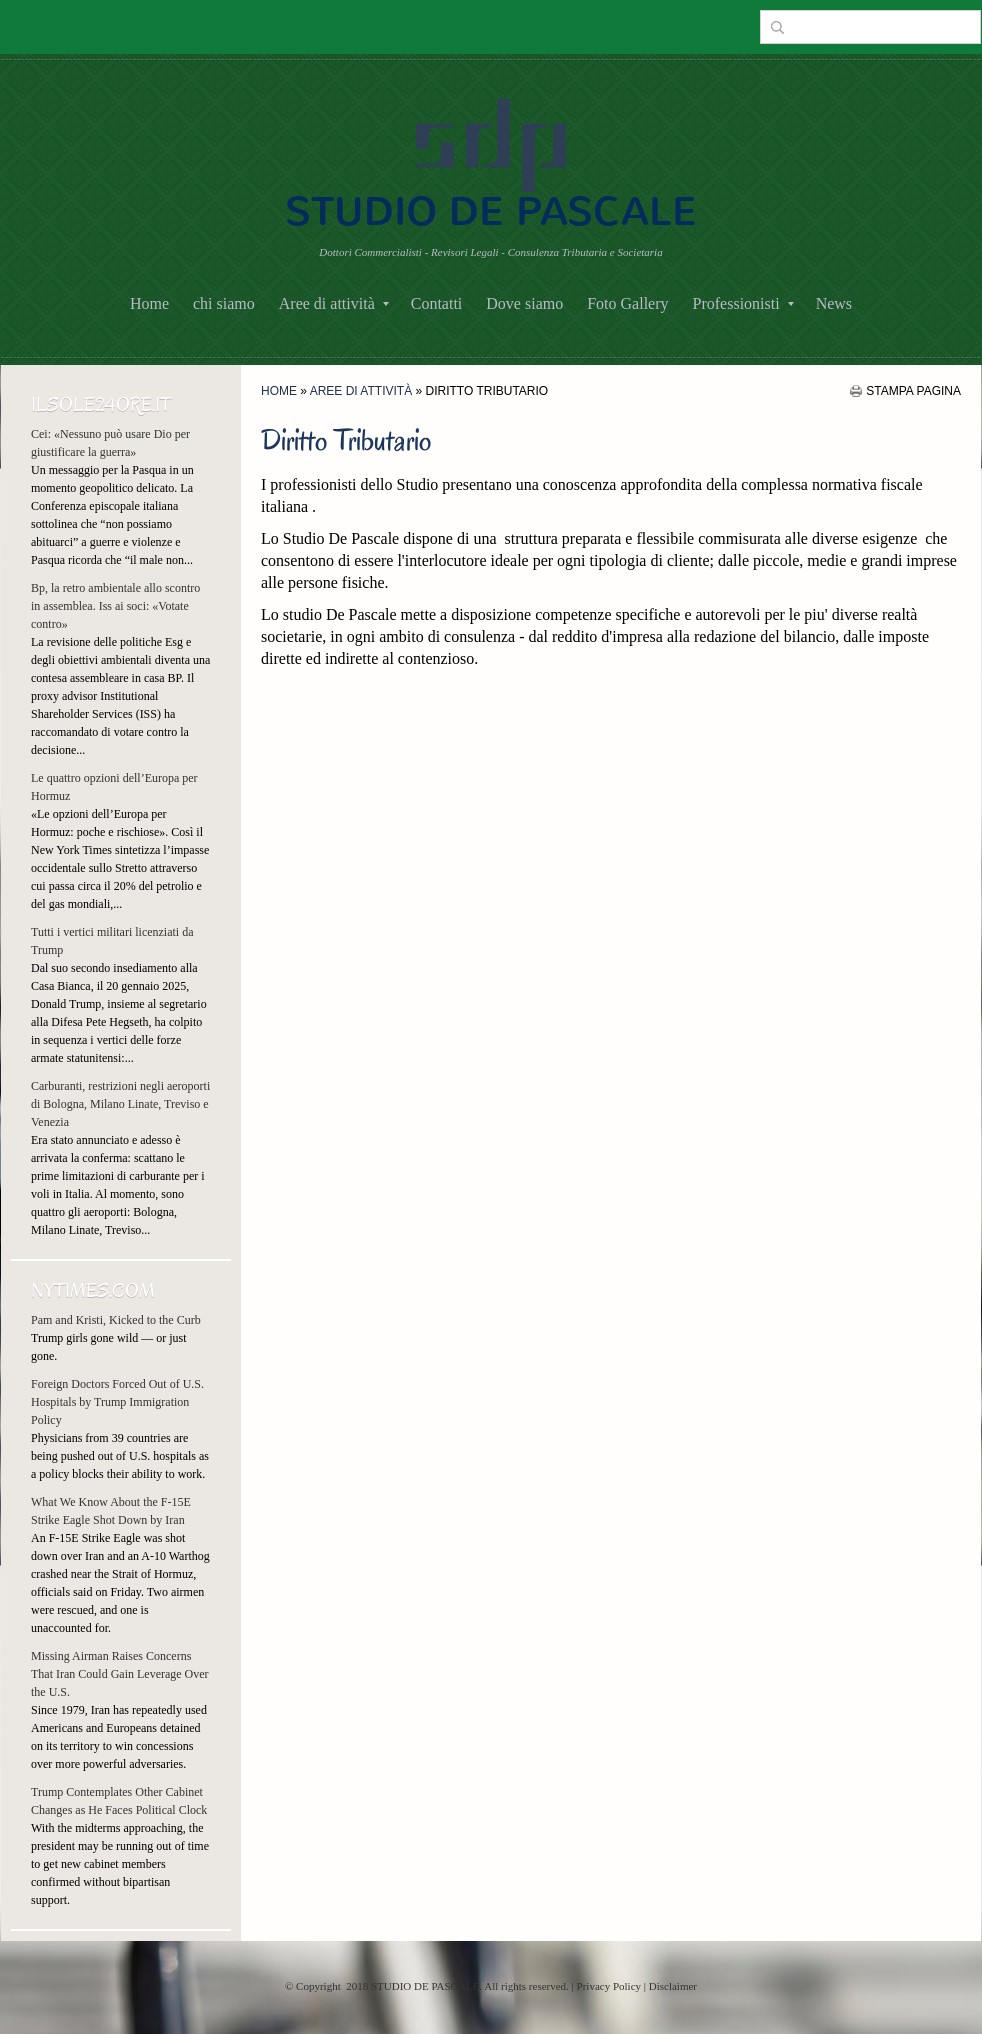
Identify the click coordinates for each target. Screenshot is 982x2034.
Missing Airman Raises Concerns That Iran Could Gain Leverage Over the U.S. (120, 1674)
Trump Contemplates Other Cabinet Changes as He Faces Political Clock (119, 1801)
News (834, 303)
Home (149, 303)
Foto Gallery (627, 303)
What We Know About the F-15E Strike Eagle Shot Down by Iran (111, 1511)
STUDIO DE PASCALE (491, 211)
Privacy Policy (609, 1986)
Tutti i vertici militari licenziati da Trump (112, 941)
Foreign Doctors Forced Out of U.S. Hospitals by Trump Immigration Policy (117, 1402)
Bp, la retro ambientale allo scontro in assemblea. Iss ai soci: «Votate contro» (115, 606)
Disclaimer (673, 1986)
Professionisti (743, 303)
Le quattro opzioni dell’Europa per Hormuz (114, 787)
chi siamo (224, 303)
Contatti (437, 303)
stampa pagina (913, 391)
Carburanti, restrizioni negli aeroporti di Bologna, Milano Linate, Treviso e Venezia (120, 1104)
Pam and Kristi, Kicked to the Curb (116, 1320)
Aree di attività (334, 303)
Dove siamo (524, 303)
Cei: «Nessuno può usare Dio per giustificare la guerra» (110, 443)
